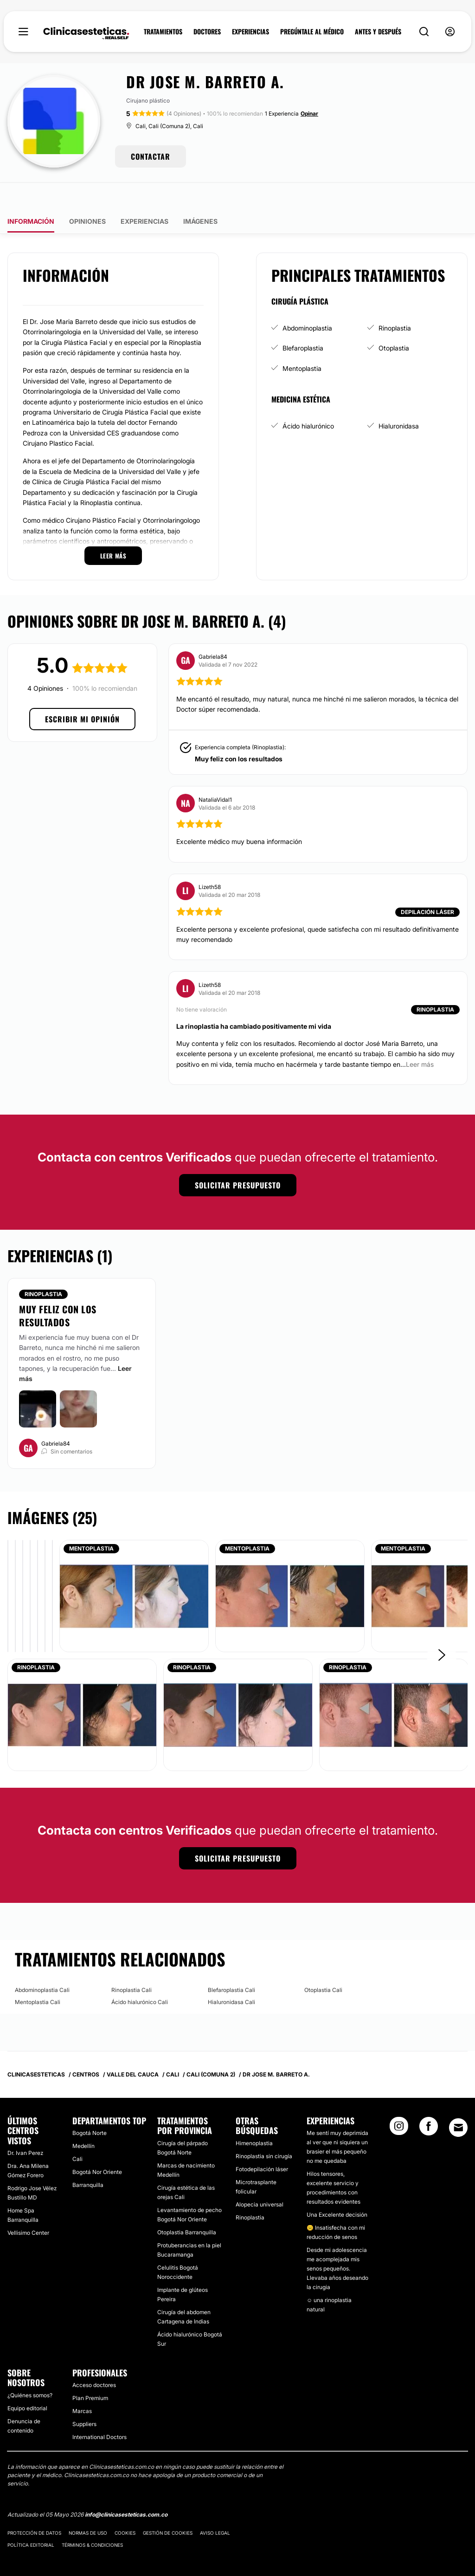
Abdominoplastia (307, 301)
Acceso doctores (94, 2358)
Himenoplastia (254, 2116)
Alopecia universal (259, 2177)
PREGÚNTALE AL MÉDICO (312, 31)
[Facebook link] (428, 2102)
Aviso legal (215, 2506)
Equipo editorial (27, 2381)
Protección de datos (34, 2506)
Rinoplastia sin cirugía (264, 2129)
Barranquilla (87, 2158)
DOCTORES (207, 31)
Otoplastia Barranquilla (186, 2205)
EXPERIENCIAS (250, 31)
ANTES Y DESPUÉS (378, 31)
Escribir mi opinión (82, 692)
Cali (77, 2132)
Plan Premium (90, 2371)
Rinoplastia (395, 301)
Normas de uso (88, 2506)
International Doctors (99, 2410)
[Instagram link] (399, 2102)
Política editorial (30, 2518)
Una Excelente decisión (337, 2188)
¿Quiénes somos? (29, 2368)
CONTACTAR (150, 156)
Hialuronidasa (399, 399)
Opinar (309, 113)
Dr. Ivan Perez (25, 2126)
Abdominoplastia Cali (42, 1963)
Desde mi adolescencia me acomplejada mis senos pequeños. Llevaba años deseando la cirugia (337, 2242)
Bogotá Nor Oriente (97, 2145)
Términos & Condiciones (92, 2518)
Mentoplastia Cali (37, 1975)
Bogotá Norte (89, 2106)
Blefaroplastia (302, 321)
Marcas (82, 2384)
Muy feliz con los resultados (238, 732)
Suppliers (84, 2397)
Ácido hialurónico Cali (139, 1975)
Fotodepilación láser (262, 2142)
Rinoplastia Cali (131, 1963)
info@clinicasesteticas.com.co (126, 2488)
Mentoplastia (301, 342)
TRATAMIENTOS (163, 31)
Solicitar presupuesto (238, 1158)
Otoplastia (394, 321)
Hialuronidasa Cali (231, 1975)
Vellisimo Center (28, 2206)
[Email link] (458, 2100)
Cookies (125, 2506)
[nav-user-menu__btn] (450, 31)
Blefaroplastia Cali (231, 1963)
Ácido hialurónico (308, 399)
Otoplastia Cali (323, 1963)
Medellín (83, 2119)
